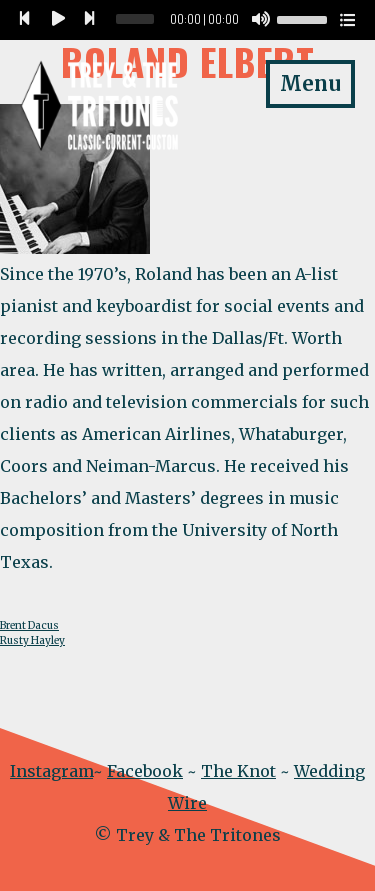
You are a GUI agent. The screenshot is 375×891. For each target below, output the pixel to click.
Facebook (145, 771)
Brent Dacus (29, 625)
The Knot (238, 771)
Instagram (51, 771)
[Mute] (261, 20)
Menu (310, 83)
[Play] (58, 20)
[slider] (135, 19)
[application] (187, 20)
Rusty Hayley (32, 640)
